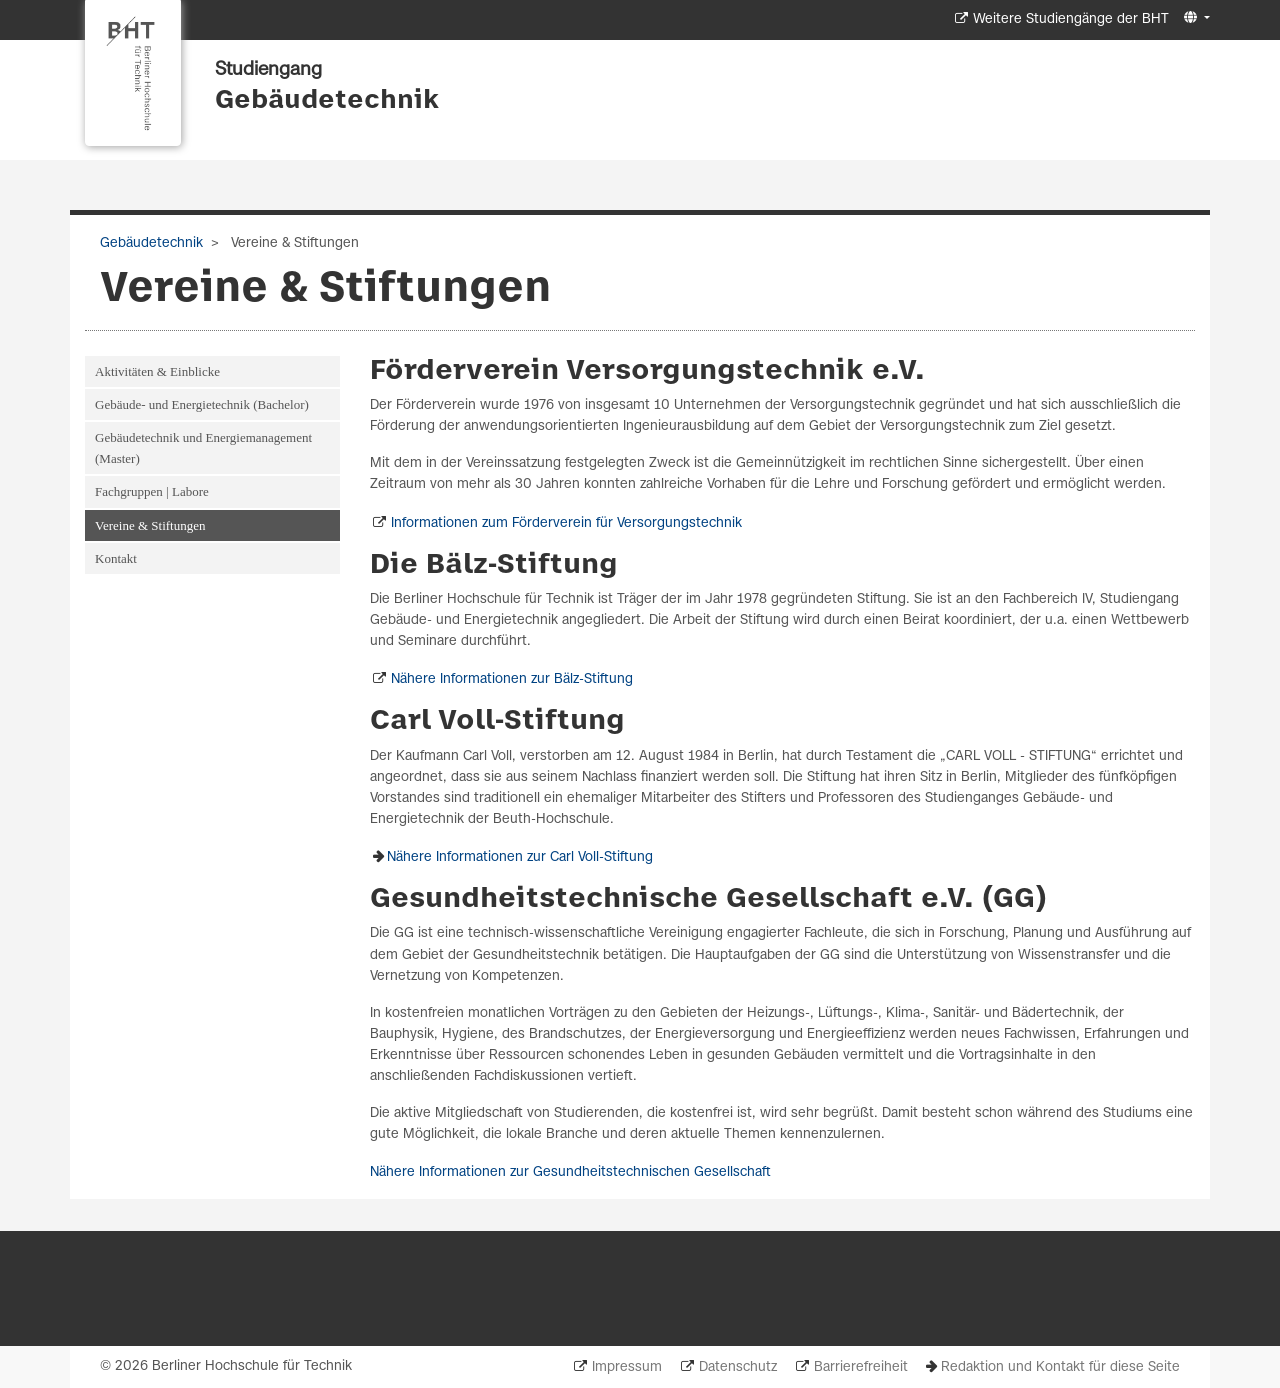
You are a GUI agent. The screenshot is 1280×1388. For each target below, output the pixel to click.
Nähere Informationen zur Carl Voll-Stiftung (520, 857)
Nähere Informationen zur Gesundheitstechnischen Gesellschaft (570, 1172)
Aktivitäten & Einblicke (157, 371)
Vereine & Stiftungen (150, 525)
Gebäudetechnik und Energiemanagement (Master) (203, 448)
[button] (1194, 18)
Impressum (627, 1367)
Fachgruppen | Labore (152, 491)
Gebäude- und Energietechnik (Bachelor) (202, 404)
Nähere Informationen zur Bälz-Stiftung (512, 679)
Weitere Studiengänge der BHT (1071, 19)
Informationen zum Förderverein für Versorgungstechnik (566, 523)
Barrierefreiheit (861, 1367)
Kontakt (116, 558)
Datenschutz (738, 1367)
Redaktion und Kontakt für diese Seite (1060, 1367)
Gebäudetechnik (327, 101)
